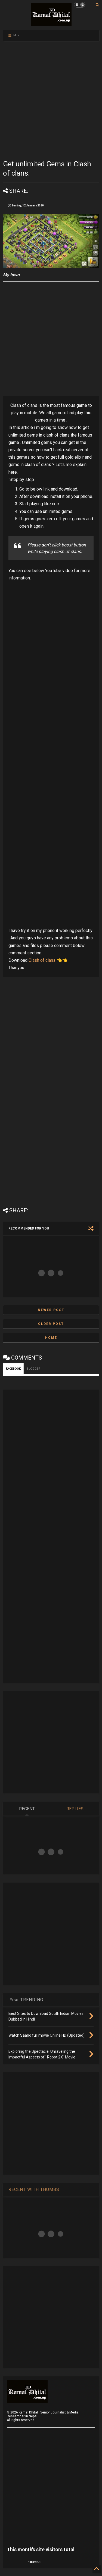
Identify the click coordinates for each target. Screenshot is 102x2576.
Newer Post (51, 1310)
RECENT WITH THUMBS (33, 2189)
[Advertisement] (51, 100)
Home (51, 1338)
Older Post (51, 1324)
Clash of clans (42, 960)
